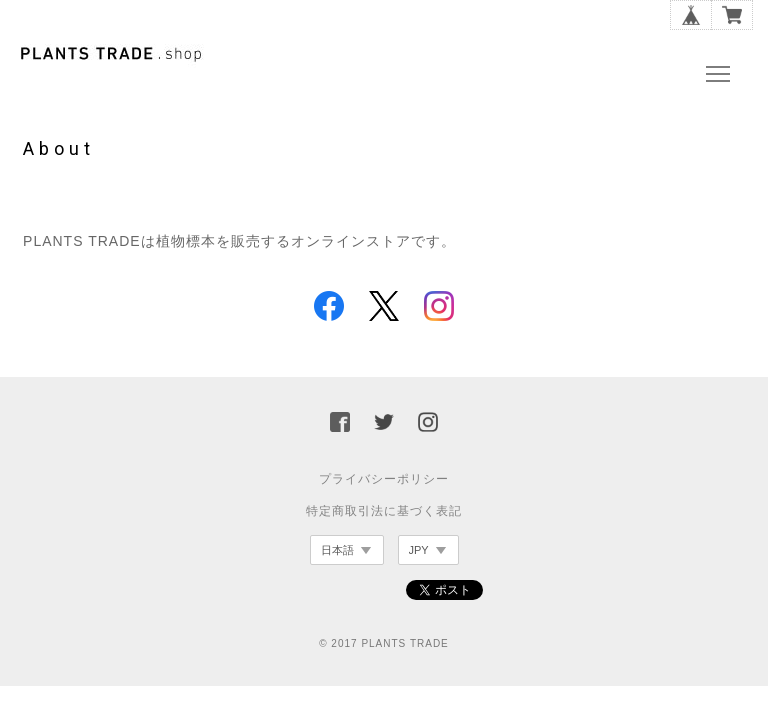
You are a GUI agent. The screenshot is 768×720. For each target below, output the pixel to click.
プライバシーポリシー (384, 479)
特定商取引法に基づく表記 (384, 511)
